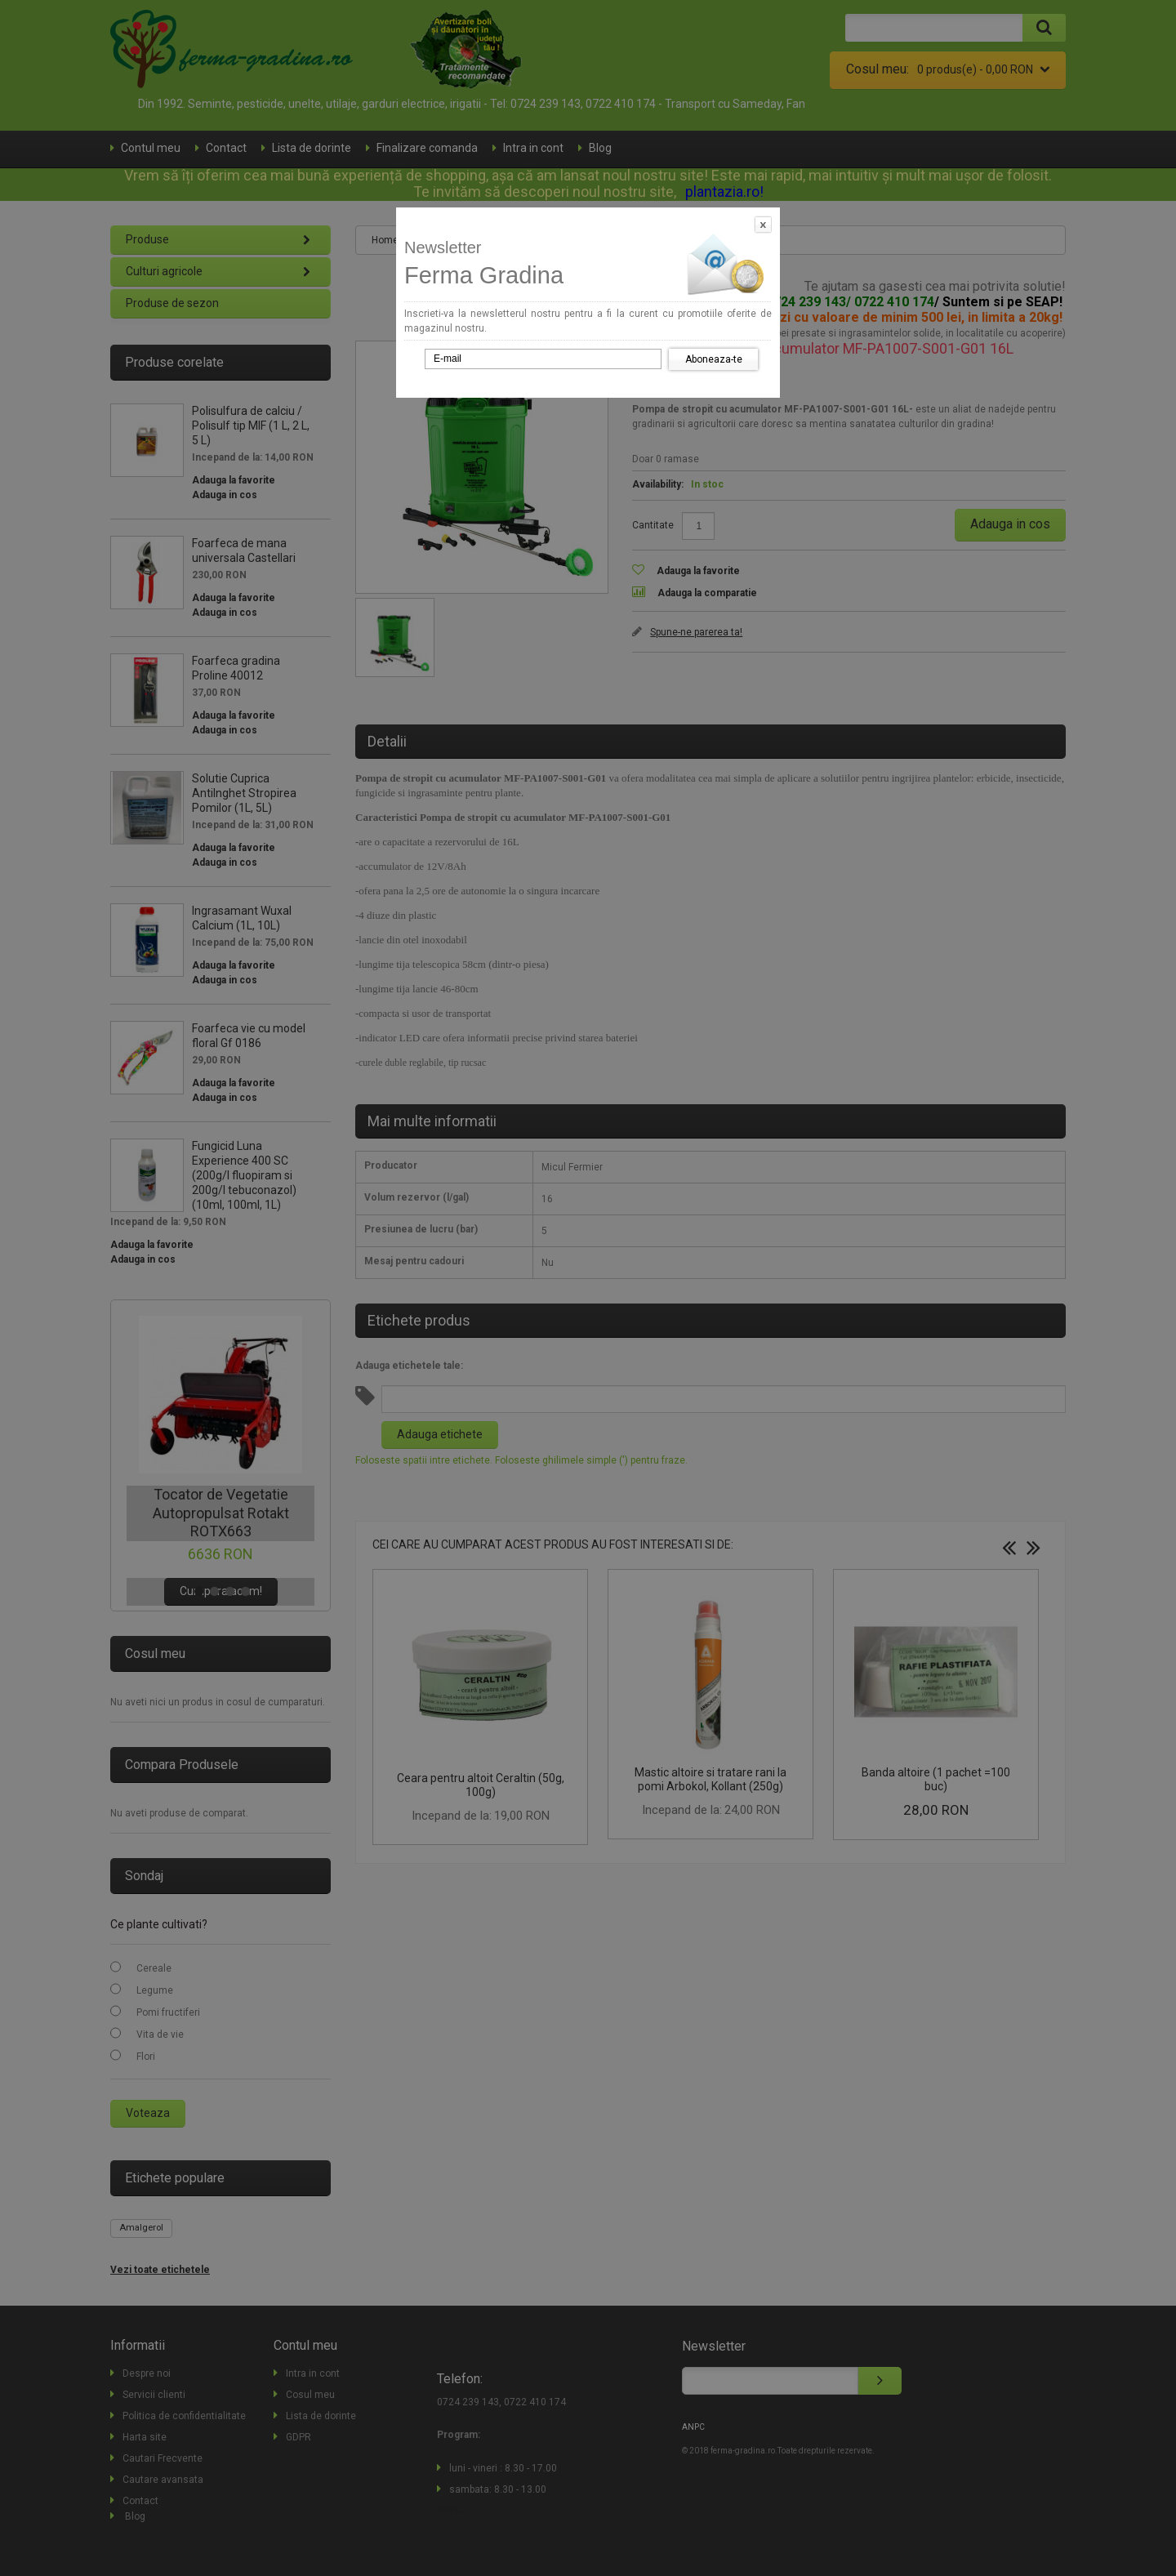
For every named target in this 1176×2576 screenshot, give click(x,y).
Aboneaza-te (713, 359)
